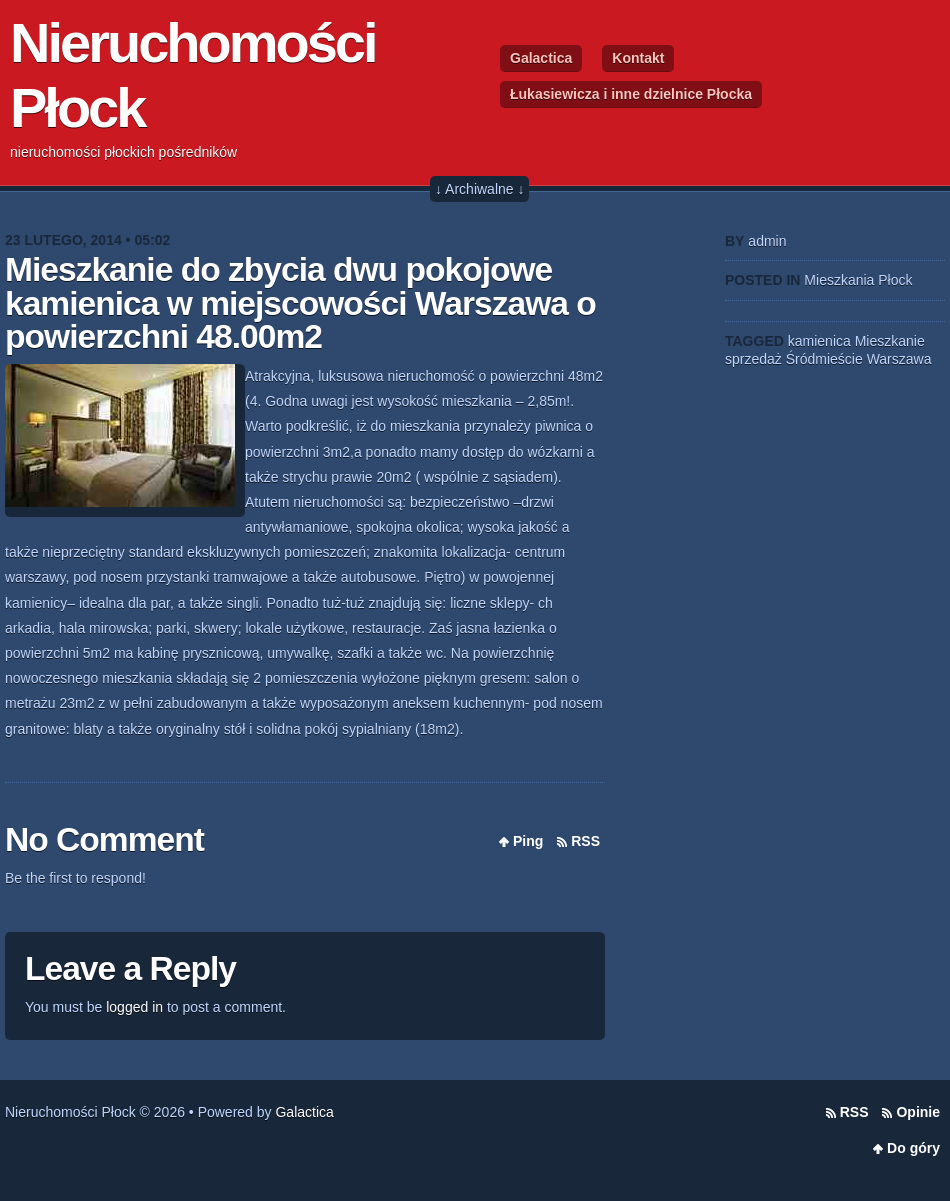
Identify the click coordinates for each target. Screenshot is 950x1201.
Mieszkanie (890, 341)
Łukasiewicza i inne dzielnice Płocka (631, 94)
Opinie (918, 1112)
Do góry (913, 1148)
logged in (134, 1007)
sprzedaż (753, 359)
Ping (528, 841)
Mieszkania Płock (858, 280)
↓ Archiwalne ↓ (479, 189)
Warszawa (899, 359)
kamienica (819, 341)
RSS (585, 841)
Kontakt (638, 58)
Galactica (541, 58)
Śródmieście (824, 359)
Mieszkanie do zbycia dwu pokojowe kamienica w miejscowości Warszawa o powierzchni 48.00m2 (300, 303)
